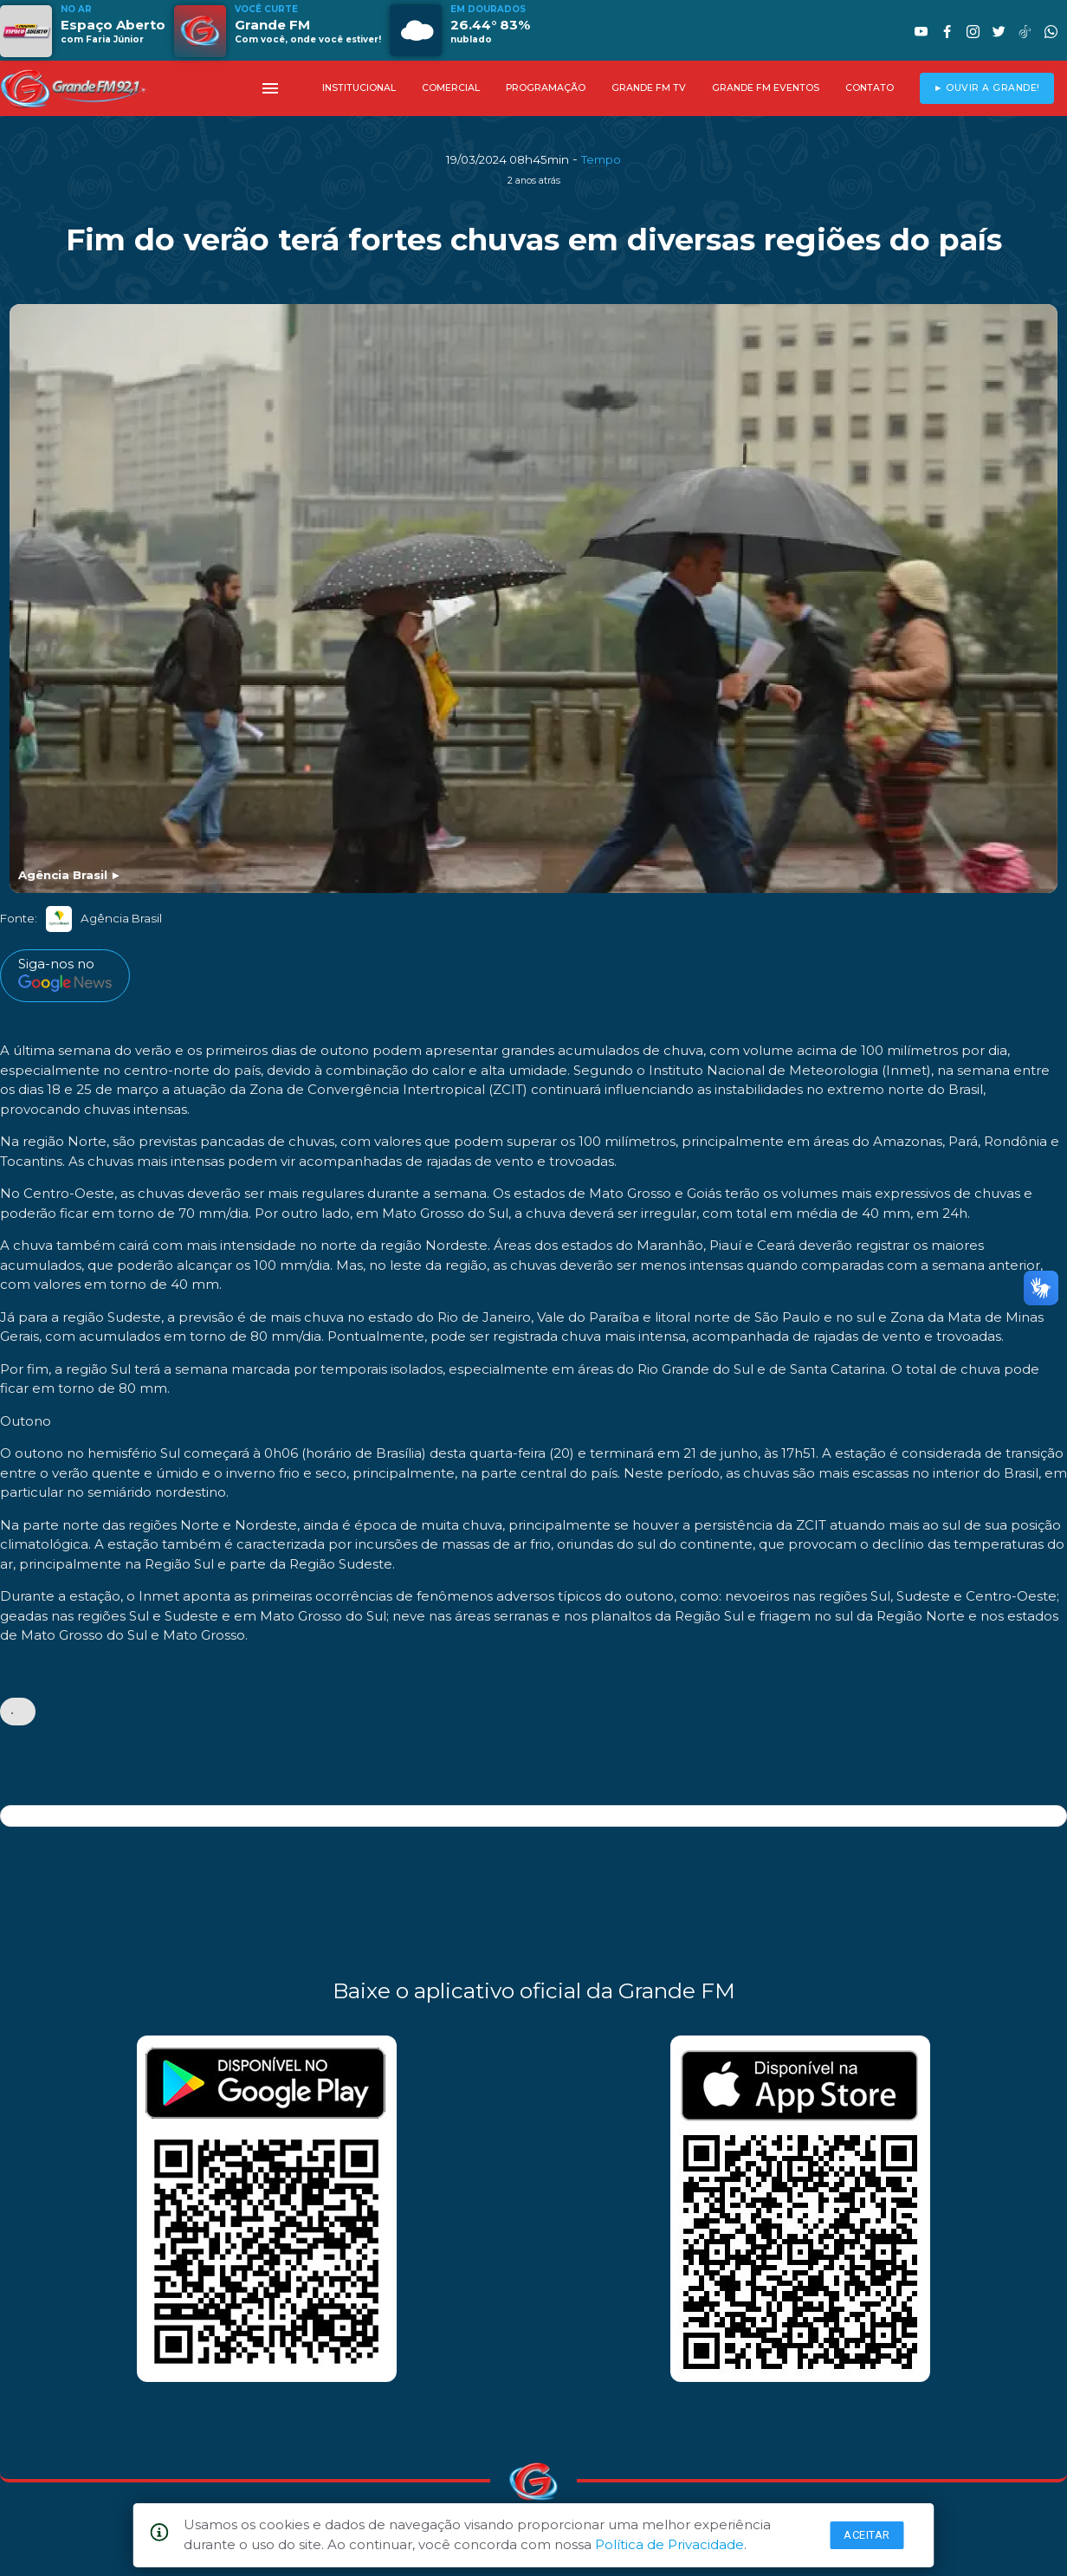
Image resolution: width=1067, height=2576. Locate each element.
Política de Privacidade (669, 2544)
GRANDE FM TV (648, 88)
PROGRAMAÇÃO (545, 88)
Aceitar (867, 2534)
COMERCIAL (451, 88)
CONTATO (869, 88)
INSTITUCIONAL (359, 88)
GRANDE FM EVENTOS (765, 88)
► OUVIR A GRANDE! (987, 88)
